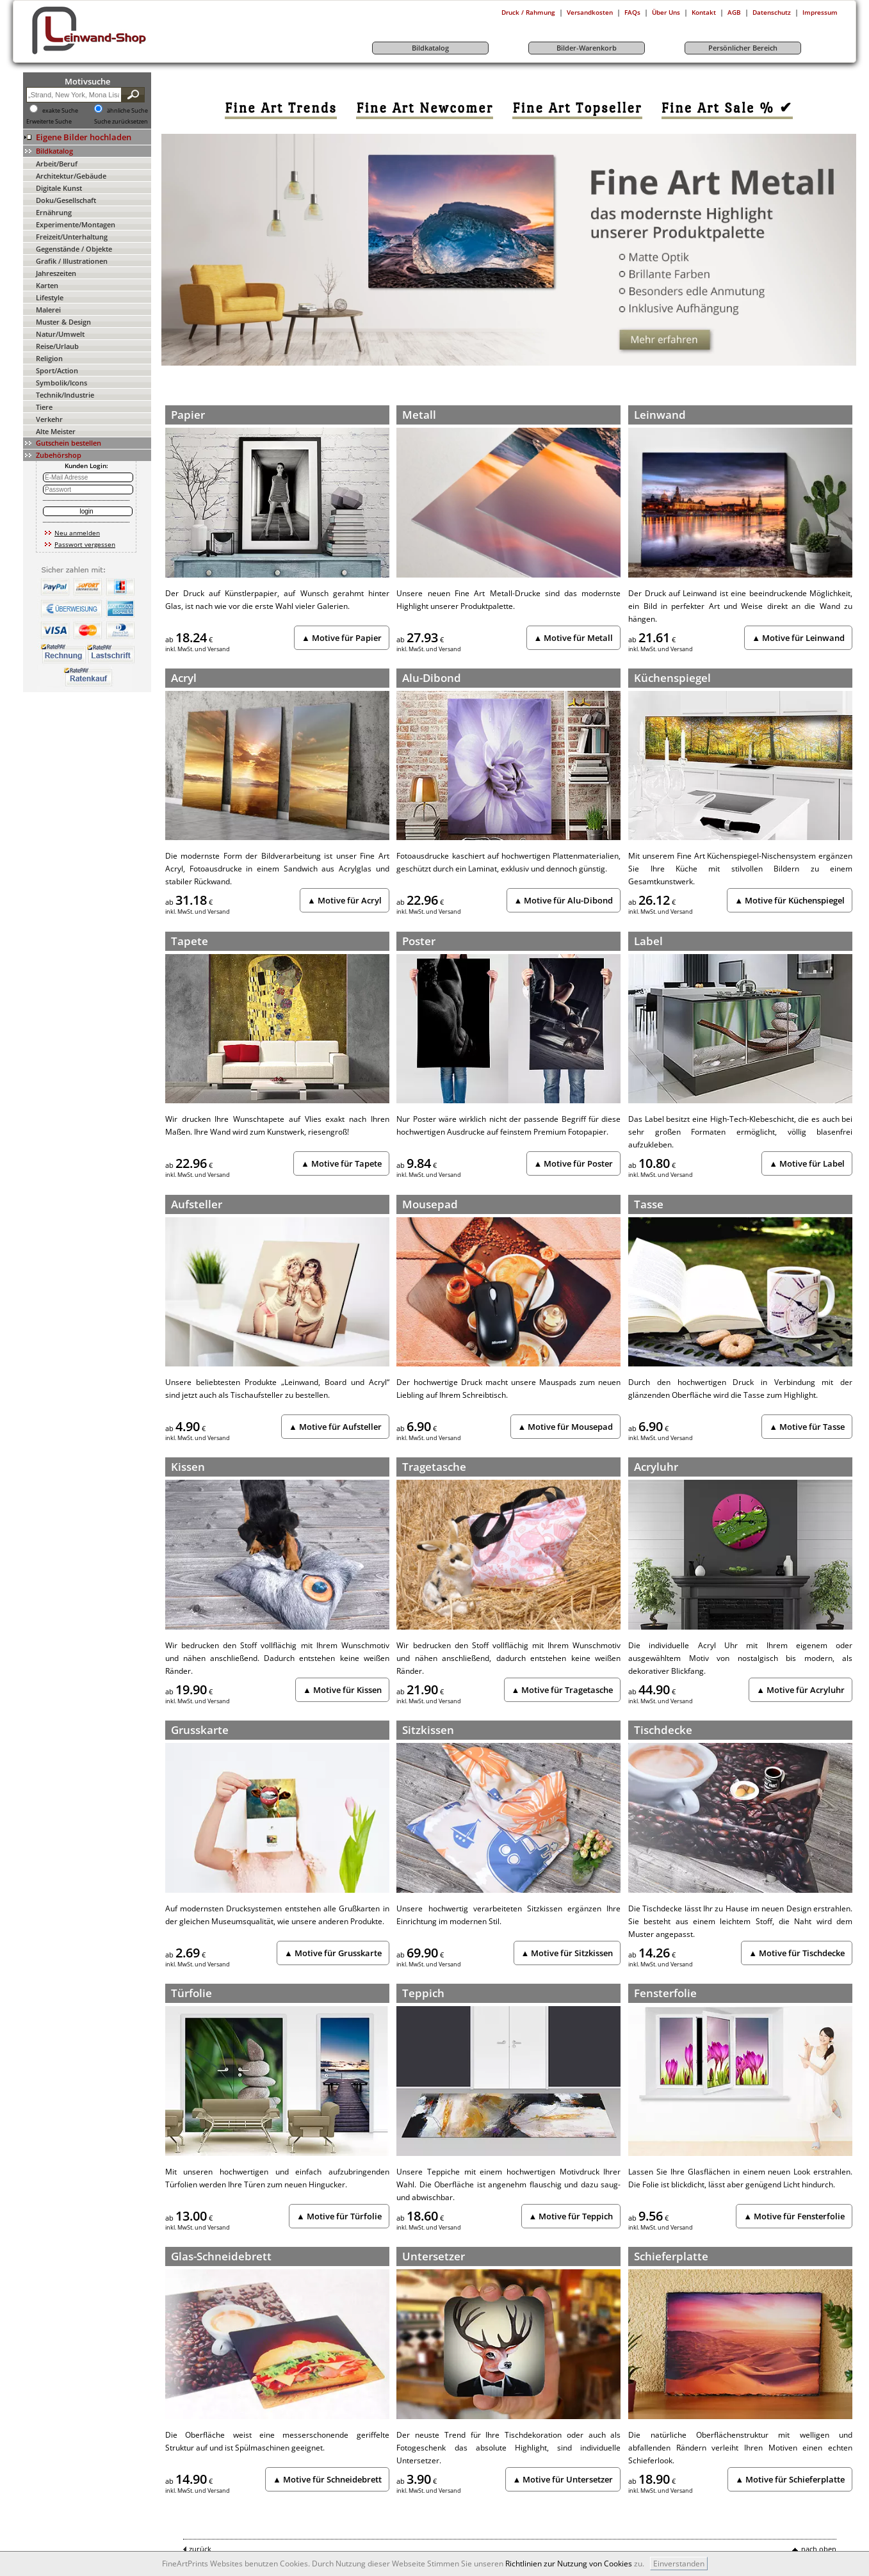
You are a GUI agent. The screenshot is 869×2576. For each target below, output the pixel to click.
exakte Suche (60, 111)
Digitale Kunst (59, 188)
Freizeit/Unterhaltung (72, 236)
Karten (47, 285)
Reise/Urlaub (57, 346)
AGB (734, 12)
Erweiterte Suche (49, 122)
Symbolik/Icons (61, 382)
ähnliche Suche (127, 111)
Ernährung (54, 212)
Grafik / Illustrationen (72, 261)
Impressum (820, 12)
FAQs (632, 12)
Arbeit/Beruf (56, 163)
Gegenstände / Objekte (74, 249)
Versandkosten (590, 12)
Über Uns (666, 12)
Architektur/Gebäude (71, 176)
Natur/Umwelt (60, 334)
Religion (49, 358)
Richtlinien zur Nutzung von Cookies (568, 2563)
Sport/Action (57, 370)
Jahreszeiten (56, 273)
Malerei (48, 309)
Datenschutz (771, 12)
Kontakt (704, 12)
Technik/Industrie (65, 395)
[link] (281, 108)
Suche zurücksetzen (121, 122)
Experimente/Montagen (75, 224)
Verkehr (49, 419)
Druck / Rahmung (528, 12)
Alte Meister (56, 431)
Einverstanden (678, 2563)
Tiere (44, 407)
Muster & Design (63, 322)
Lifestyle (49, 297)
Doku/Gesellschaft (66, 200)
